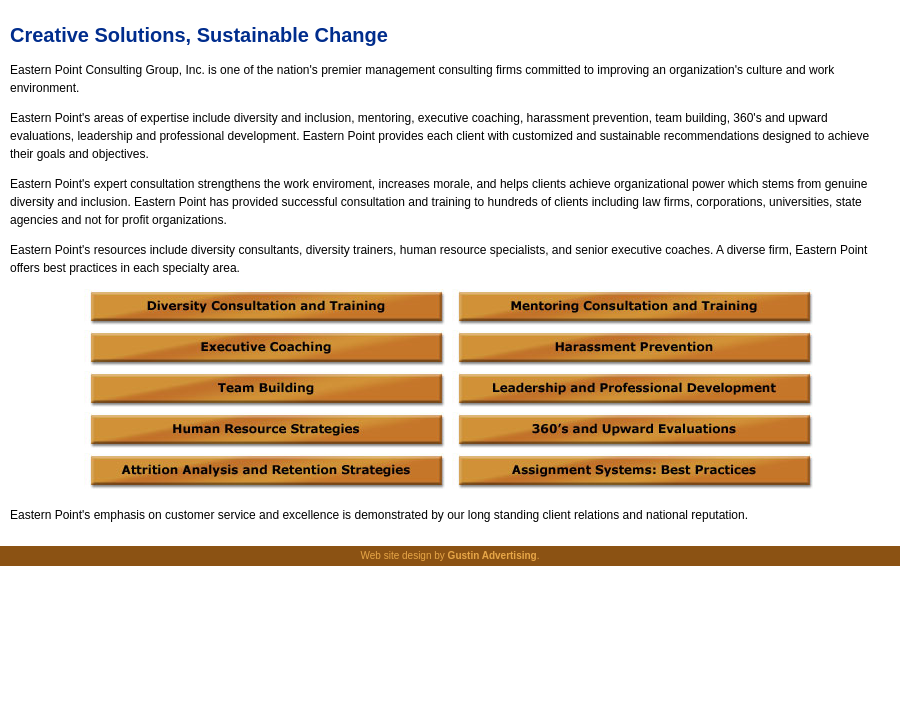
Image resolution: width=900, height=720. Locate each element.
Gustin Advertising (492, 555)
